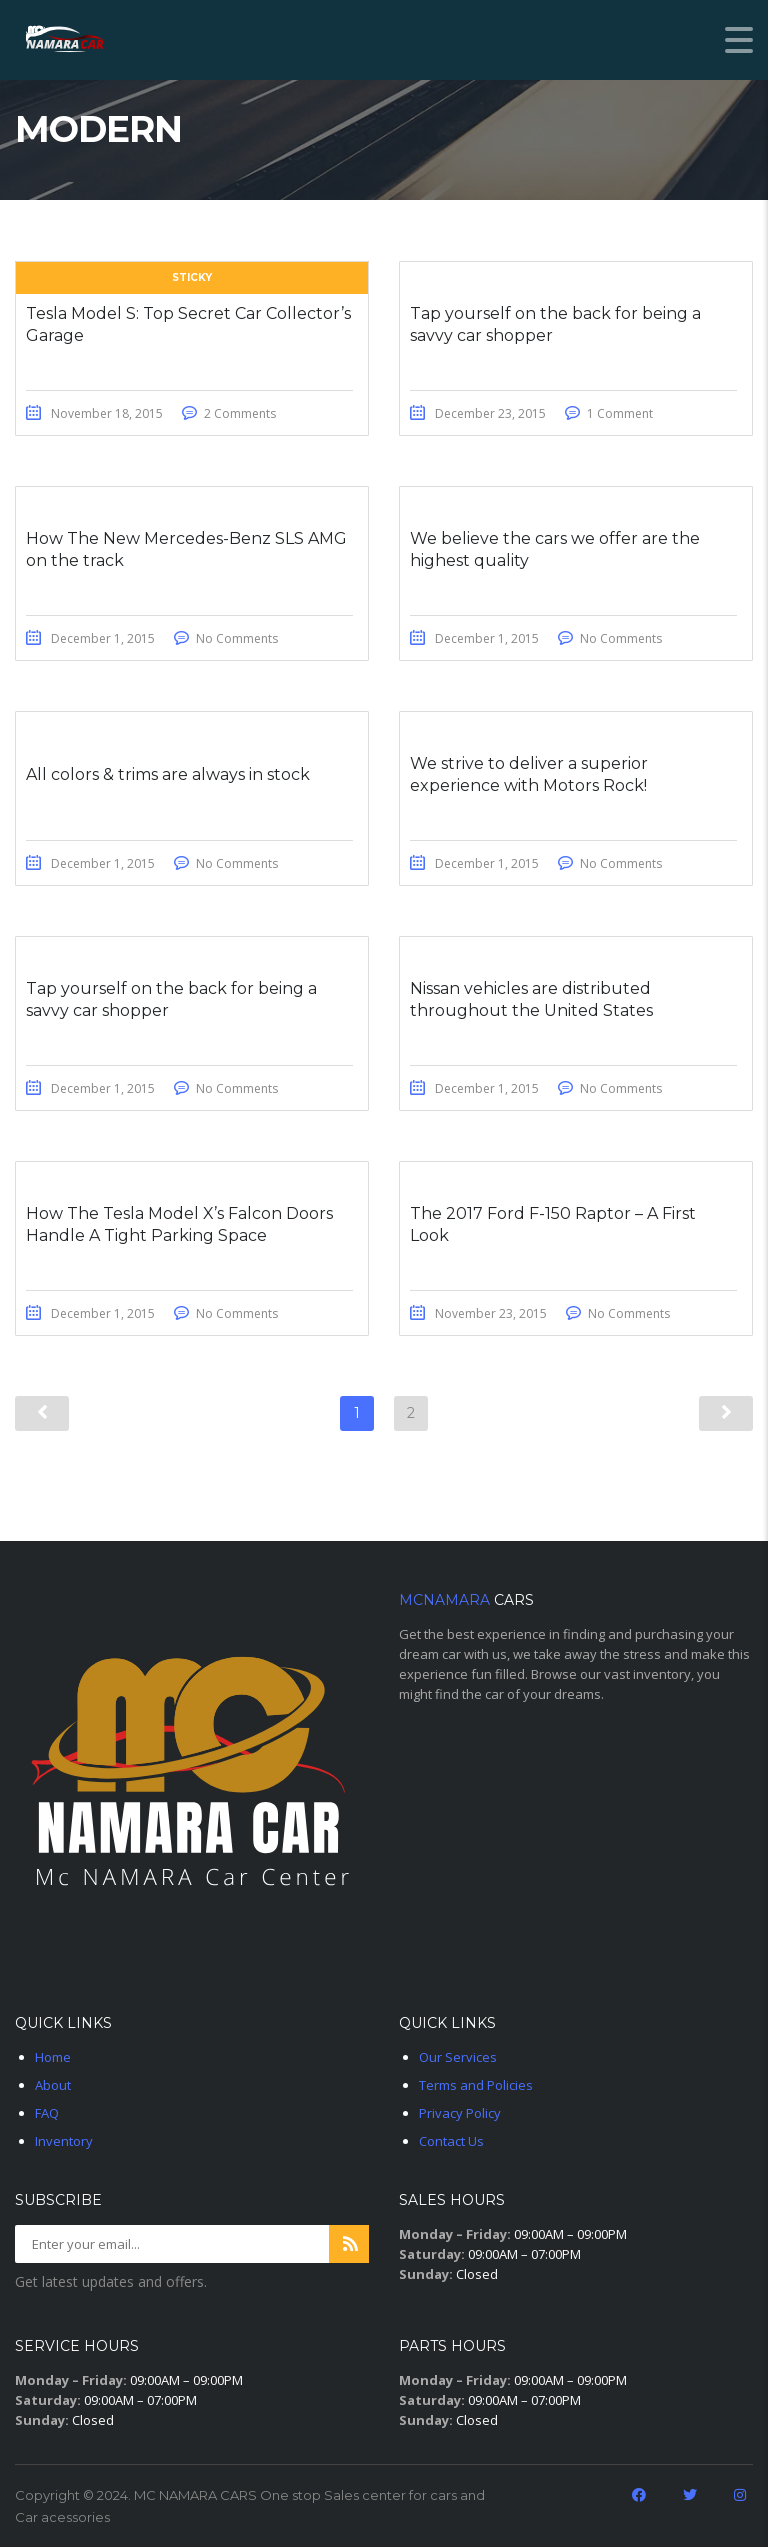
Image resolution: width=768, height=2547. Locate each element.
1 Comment (620, 413)
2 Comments (240, 413)
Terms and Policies (476, 2085)
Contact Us (451, 2141)
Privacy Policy (460, 2113)
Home (53, 2057)
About (53, 2085)
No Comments (237, 638)
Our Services (458, 2057)
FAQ (47, 2113)
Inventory (64, 2141)
